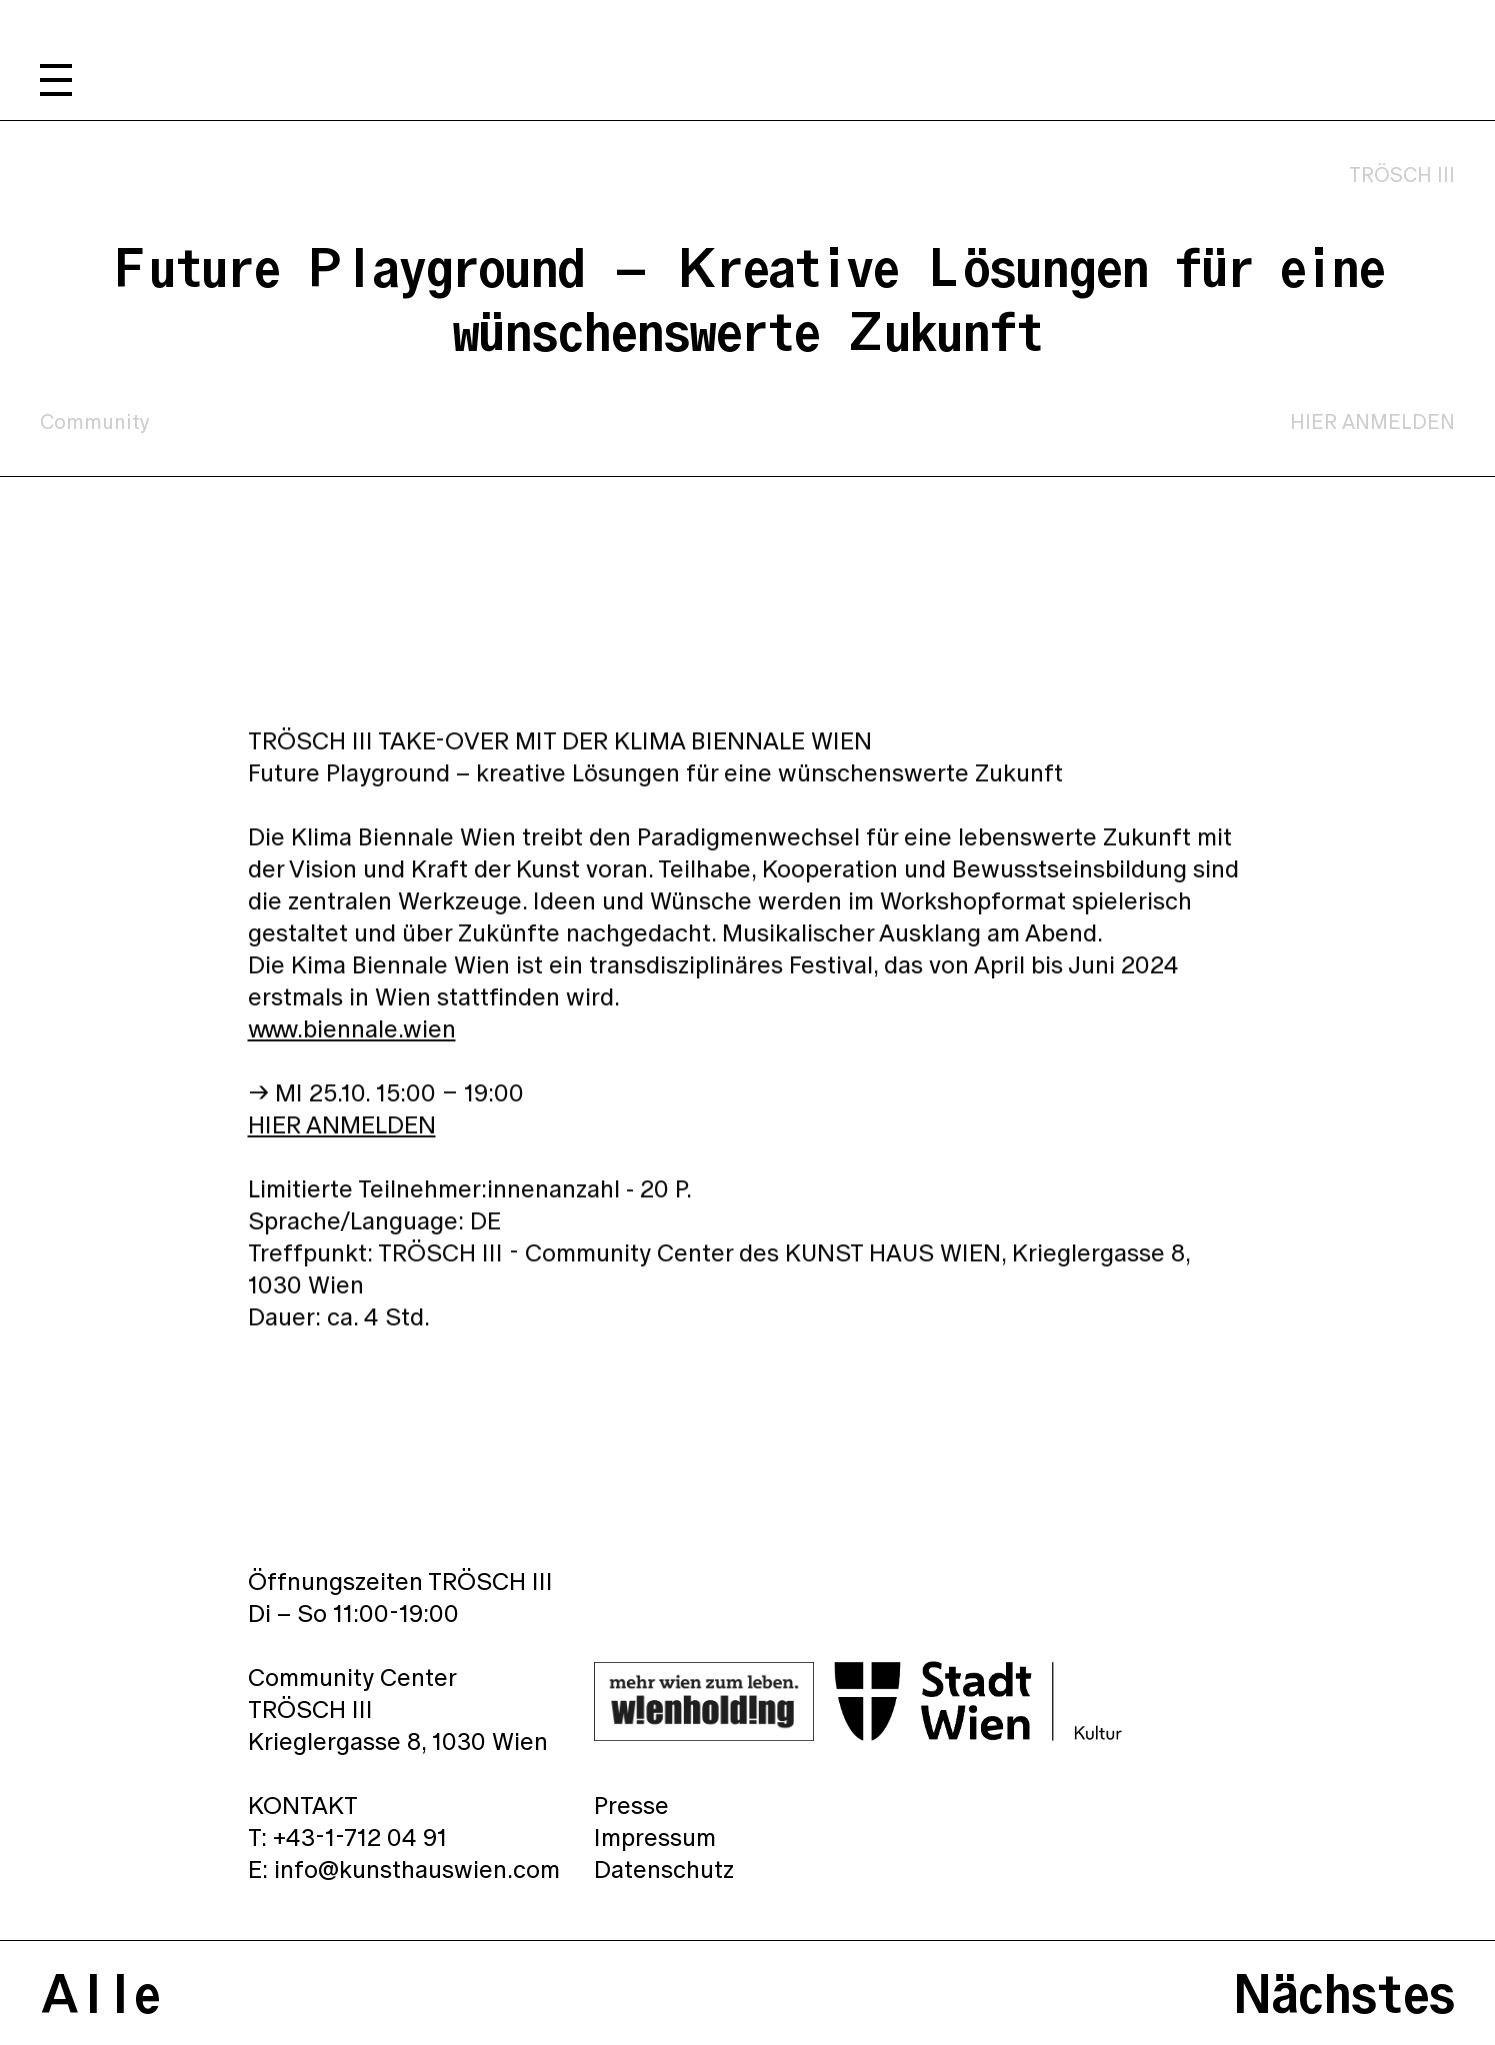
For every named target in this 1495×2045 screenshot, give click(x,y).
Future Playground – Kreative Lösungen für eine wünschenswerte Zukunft (748, 299)
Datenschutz (664, 1869)
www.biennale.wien (352, 1035)
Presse (631, 1805)
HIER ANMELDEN (1372, 422)
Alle (100, 1993)
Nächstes (1344, 1993)
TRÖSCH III (1402, 175)
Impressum (655, 1837)
